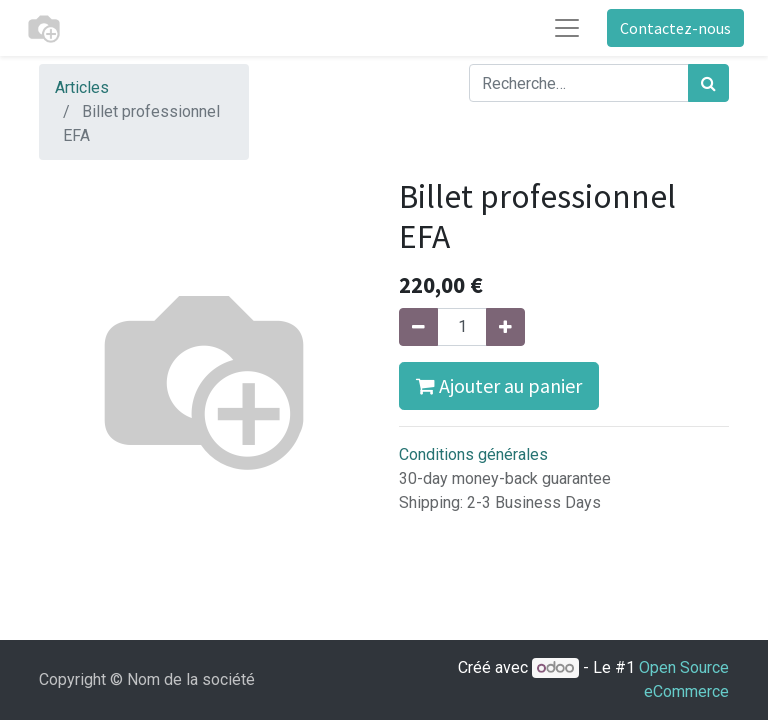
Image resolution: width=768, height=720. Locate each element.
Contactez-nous (675, 28)
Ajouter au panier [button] (499, 385)
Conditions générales (473, 454)
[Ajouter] (505, 327)
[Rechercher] (708, 83)
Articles (82, 87)
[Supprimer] (418, 327)
